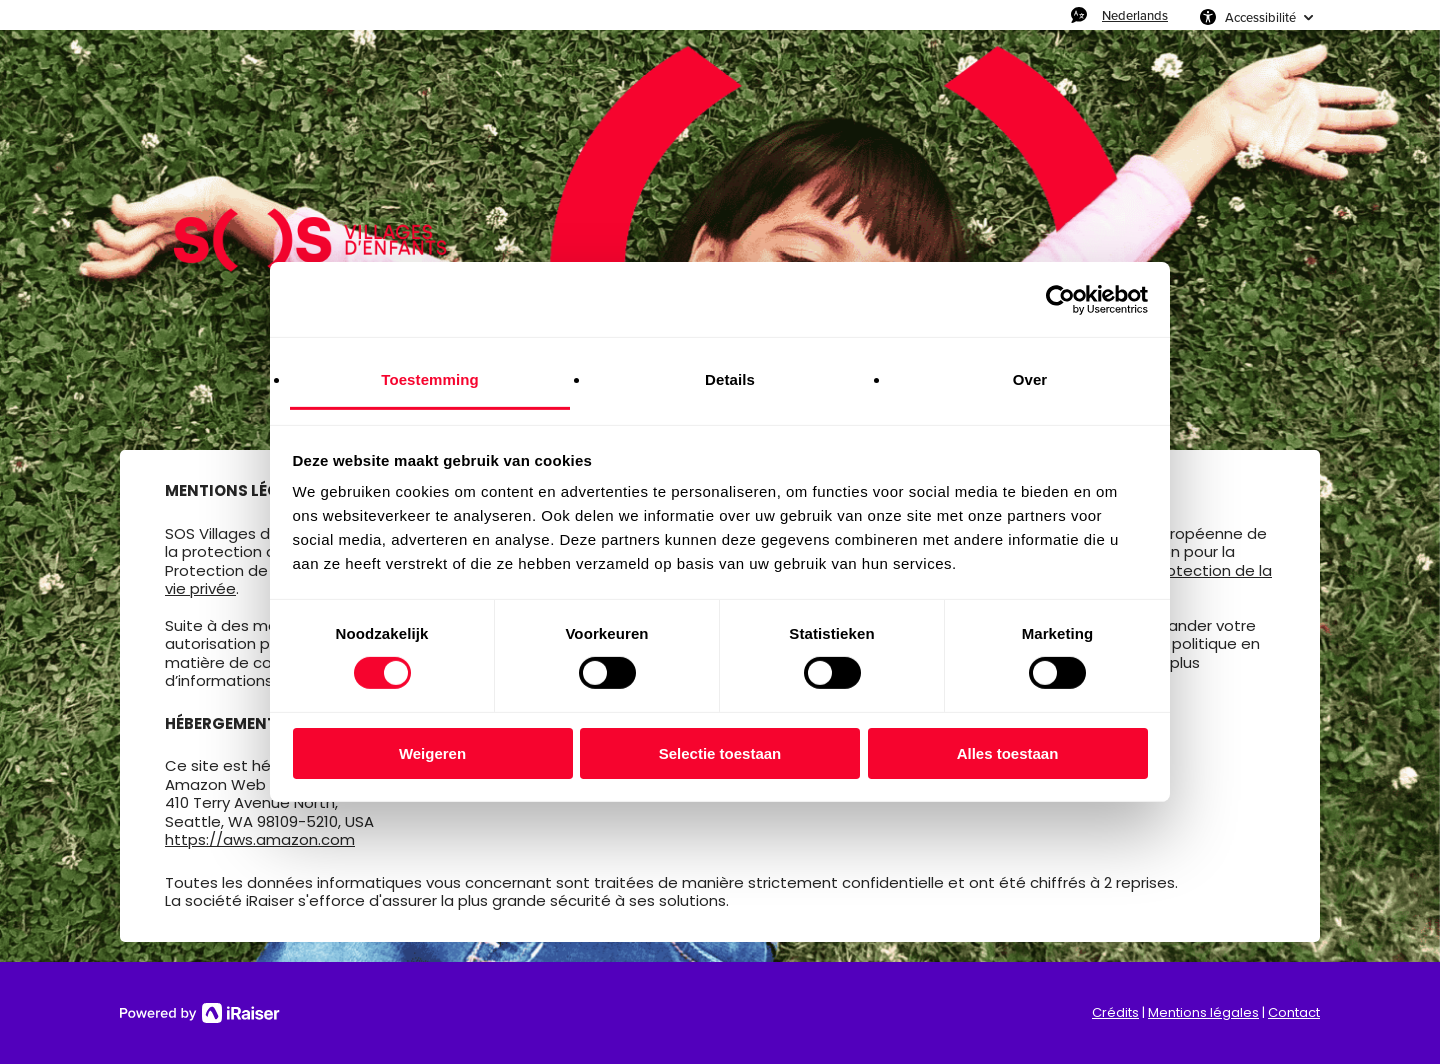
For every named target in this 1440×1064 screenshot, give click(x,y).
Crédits (1115, 1012)
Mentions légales (1203, 1012)
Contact (1294, 1012)
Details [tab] (730, 379)
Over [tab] (1030, 379)
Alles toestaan (1008, 753)
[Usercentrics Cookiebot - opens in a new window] (1060, 299)
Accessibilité (1260, 17)
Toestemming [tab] (430, 379)
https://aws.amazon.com (260, 839)
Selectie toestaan (720, 753)
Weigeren (432, 753)
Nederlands (1135, 15)
